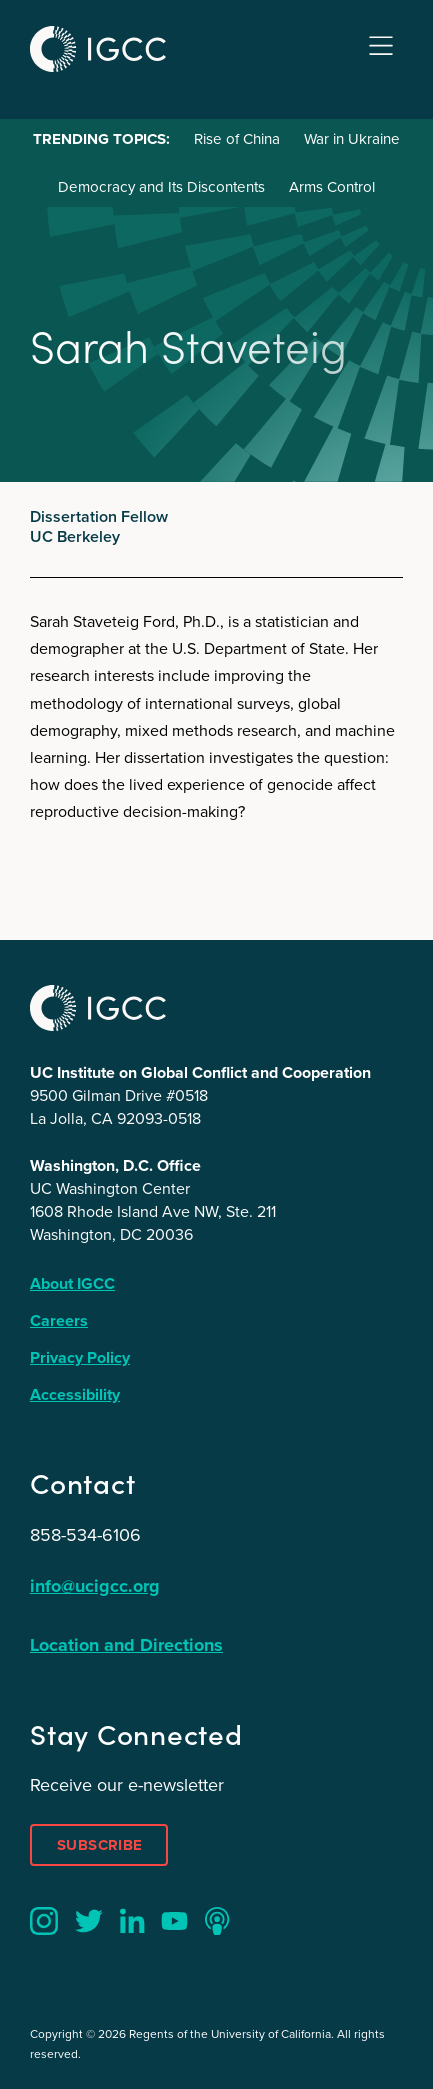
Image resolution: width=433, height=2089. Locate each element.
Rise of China (237, 139)
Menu (381, 46)
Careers (59, 1320)
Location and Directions (126, 1645)
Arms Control (332, 187)
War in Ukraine (352, 139)
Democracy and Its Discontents (161, 187)
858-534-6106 (85, 1535)
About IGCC (72, 1283)
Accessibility (75, 1394)
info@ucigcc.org (95, 1586)
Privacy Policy (80, 1357)
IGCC (98, 49)
